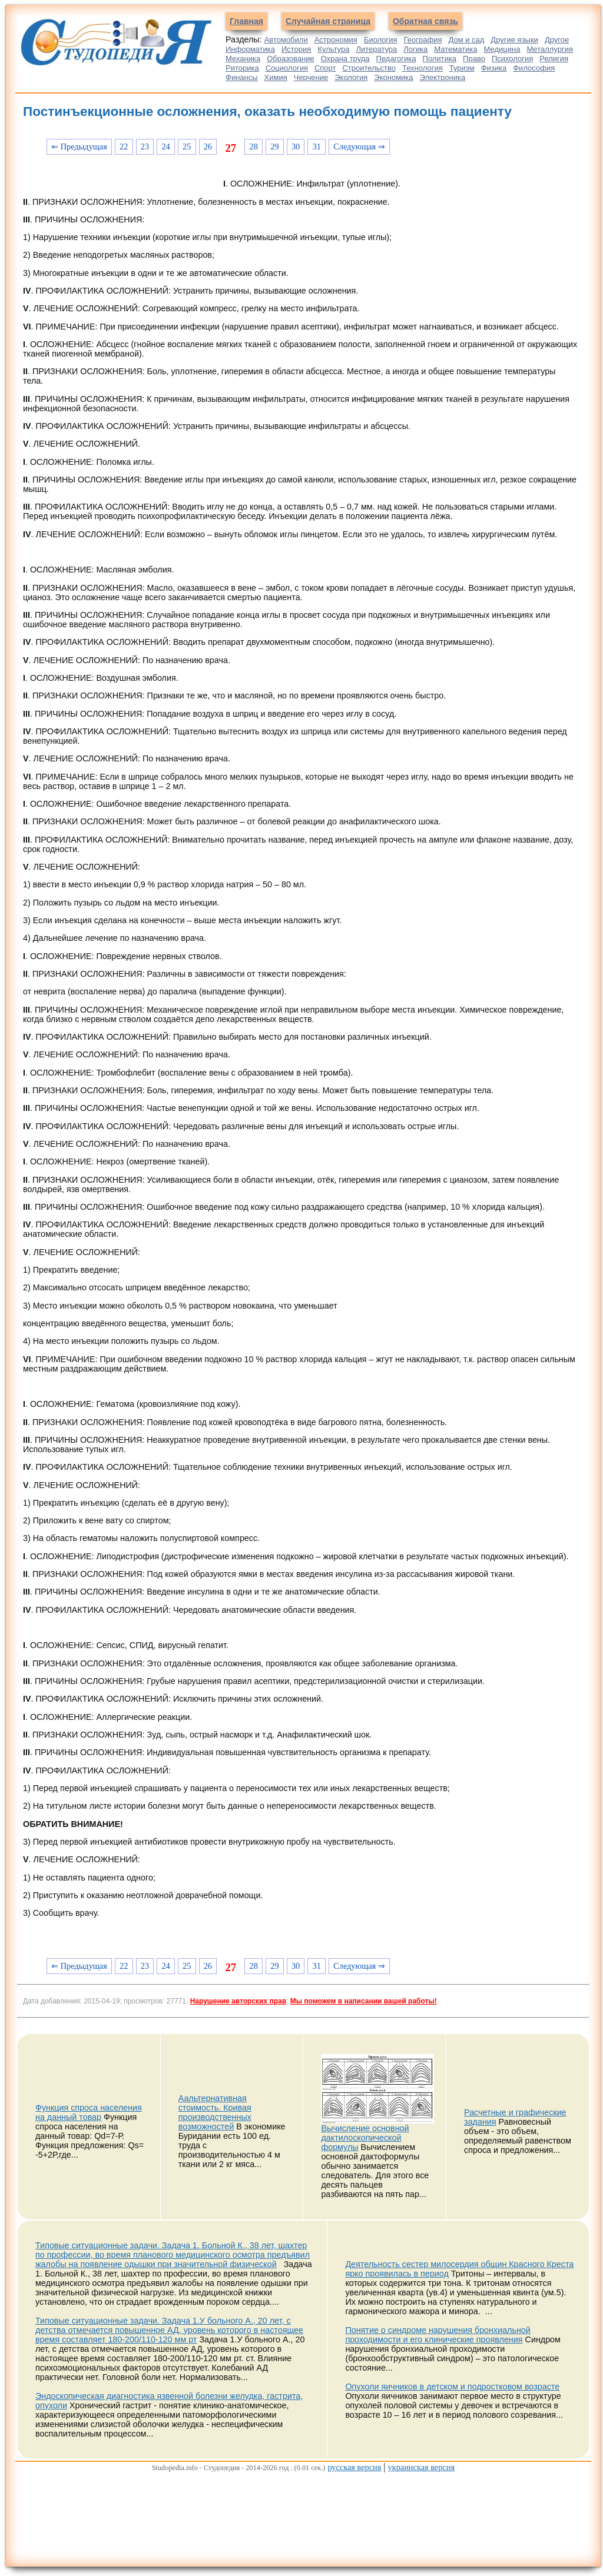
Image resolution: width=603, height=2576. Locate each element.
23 (145, 146)
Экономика (393, 77)
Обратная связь (425, 21)
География (423, 39)
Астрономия (335, 39)
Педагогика (396, 58)
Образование (290, 58)
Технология (422, 68)
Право (474, 58)
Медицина (502, 49)
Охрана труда (345, 58)
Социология (287, 68)
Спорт (325, 68)
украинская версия (421, 2467)
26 (208, 146)
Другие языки (514, 39)
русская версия (354, 2467)
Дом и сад (466, 39)
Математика (455, 49)
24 (165, 146)
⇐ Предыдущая (79, 146)
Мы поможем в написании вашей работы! (363, 2001)
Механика (243, 58)
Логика (415, 49)
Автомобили (286, 39)
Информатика (250, 49)
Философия (534, 68)
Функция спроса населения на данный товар (88, 2112)
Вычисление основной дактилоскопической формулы (365, 2138)
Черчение (311, 77)
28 (254, 146)
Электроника (443, 77)
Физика (494, 68)
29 (274, 146)
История (296, 49)
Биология (380, 39)
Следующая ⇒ (359, 146)
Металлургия (549, 49)
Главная (246, 21)
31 (317, 146)
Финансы (242, 77)
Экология (350, 77)
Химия (275, 77)
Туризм (462, 68)
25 (187, 146)
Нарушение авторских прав (238, 2001)
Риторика (242, 68)
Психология (512, 58)
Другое (557, 39)
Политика (440, 58)
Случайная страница (328, 21)
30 (295, 146)
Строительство (368, 68)
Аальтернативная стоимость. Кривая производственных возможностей (214, 2112)
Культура (333, 49)
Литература (376, 49)
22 (124, 146)
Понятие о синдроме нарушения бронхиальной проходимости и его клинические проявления (437, 2334)
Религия (553, 58)
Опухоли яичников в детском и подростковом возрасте (452, 2386)
